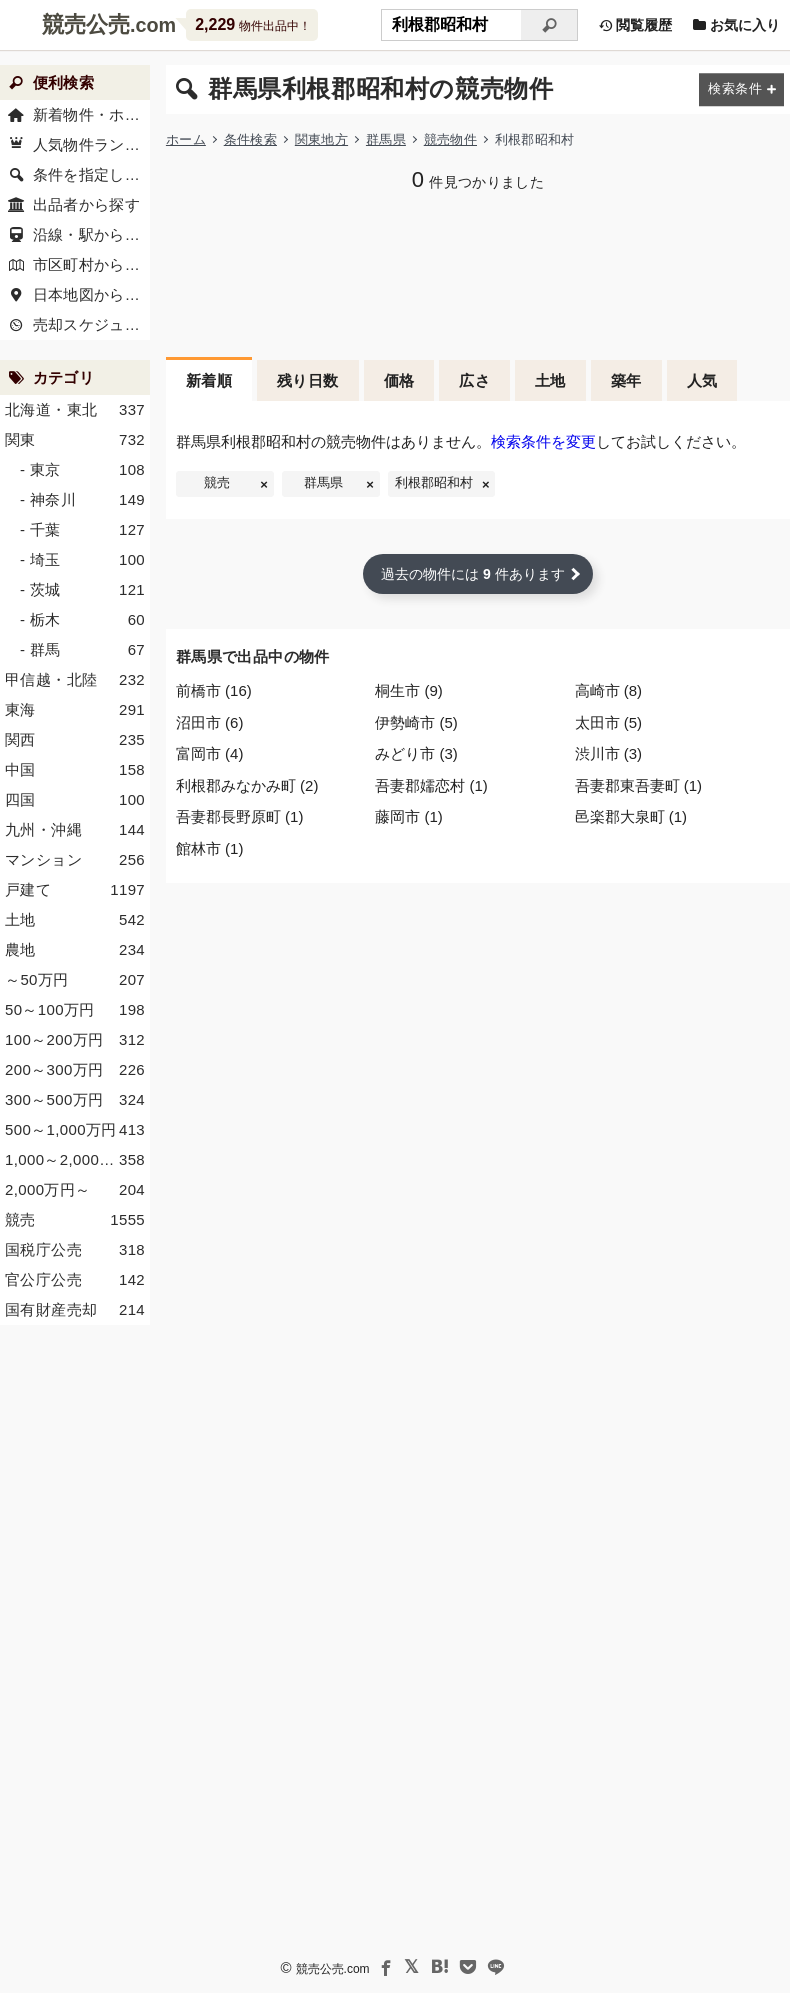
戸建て (75, 890)
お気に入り (736, 25)
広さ (474, 380)
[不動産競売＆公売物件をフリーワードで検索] (451, 25)
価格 (399, 380)
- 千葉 (82, 530)
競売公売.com (333, 1969)
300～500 (75, 1100)
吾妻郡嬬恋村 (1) (431, 785)
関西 (75, 740)
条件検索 (250, 139)
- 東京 (82, 470)
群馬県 (386, 139)
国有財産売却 (75, 1310)
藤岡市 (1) (409, 816)
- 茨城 (82, 590)
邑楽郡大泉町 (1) (631, 816)
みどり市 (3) (416, 753)
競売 (217, 483)
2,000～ (75, 1190)
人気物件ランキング (92, 144)
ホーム (186, 139)
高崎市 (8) (609, 690)
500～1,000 (75, 1130)
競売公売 (86, 24)
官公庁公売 (75, 1280)
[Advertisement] (478, 272)
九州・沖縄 (75, 830)
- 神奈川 (82, 500)
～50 (75, 980)
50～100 (75, 1010)
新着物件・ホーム (92, 114)
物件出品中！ (252, 24)
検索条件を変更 (543, 441)
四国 (75, 800)
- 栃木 (82, 620)
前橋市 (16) (214, 690)
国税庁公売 (75, 1250)
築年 (626, 380)
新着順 (209, 380)
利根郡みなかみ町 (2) (247, 785)
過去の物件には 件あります (473, 574)
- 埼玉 (82, 560)
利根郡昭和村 (434, 483)
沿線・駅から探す (92, 234)
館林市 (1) (210, 848)
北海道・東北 (75, 410)
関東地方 (321, 139)
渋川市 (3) (609, 753)
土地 (550, 380)
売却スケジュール (92, 324)
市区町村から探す (92, 264)
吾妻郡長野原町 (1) (240, 816)
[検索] (549, 25)
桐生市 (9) (409, 690)
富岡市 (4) (210, 753)
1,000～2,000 (75, 1160)
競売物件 (450, 139)
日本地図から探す (92, 294)
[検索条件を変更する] (741, 89)
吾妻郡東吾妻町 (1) (639, 785)
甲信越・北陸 (75, 680)
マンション (75, 860)
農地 (75, 950)
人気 (702, 380)
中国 (75, 770)
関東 (75, 440)
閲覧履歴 (635, 25)
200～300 (75, 1070)
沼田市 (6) (210, 722)
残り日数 (308, 380)
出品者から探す (87, 204)
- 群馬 (82, 650)
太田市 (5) (609, 722)
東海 (75, 710)
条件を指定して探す (92, 174)
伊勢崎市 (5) (416, 722)
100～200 (75, 1040)
